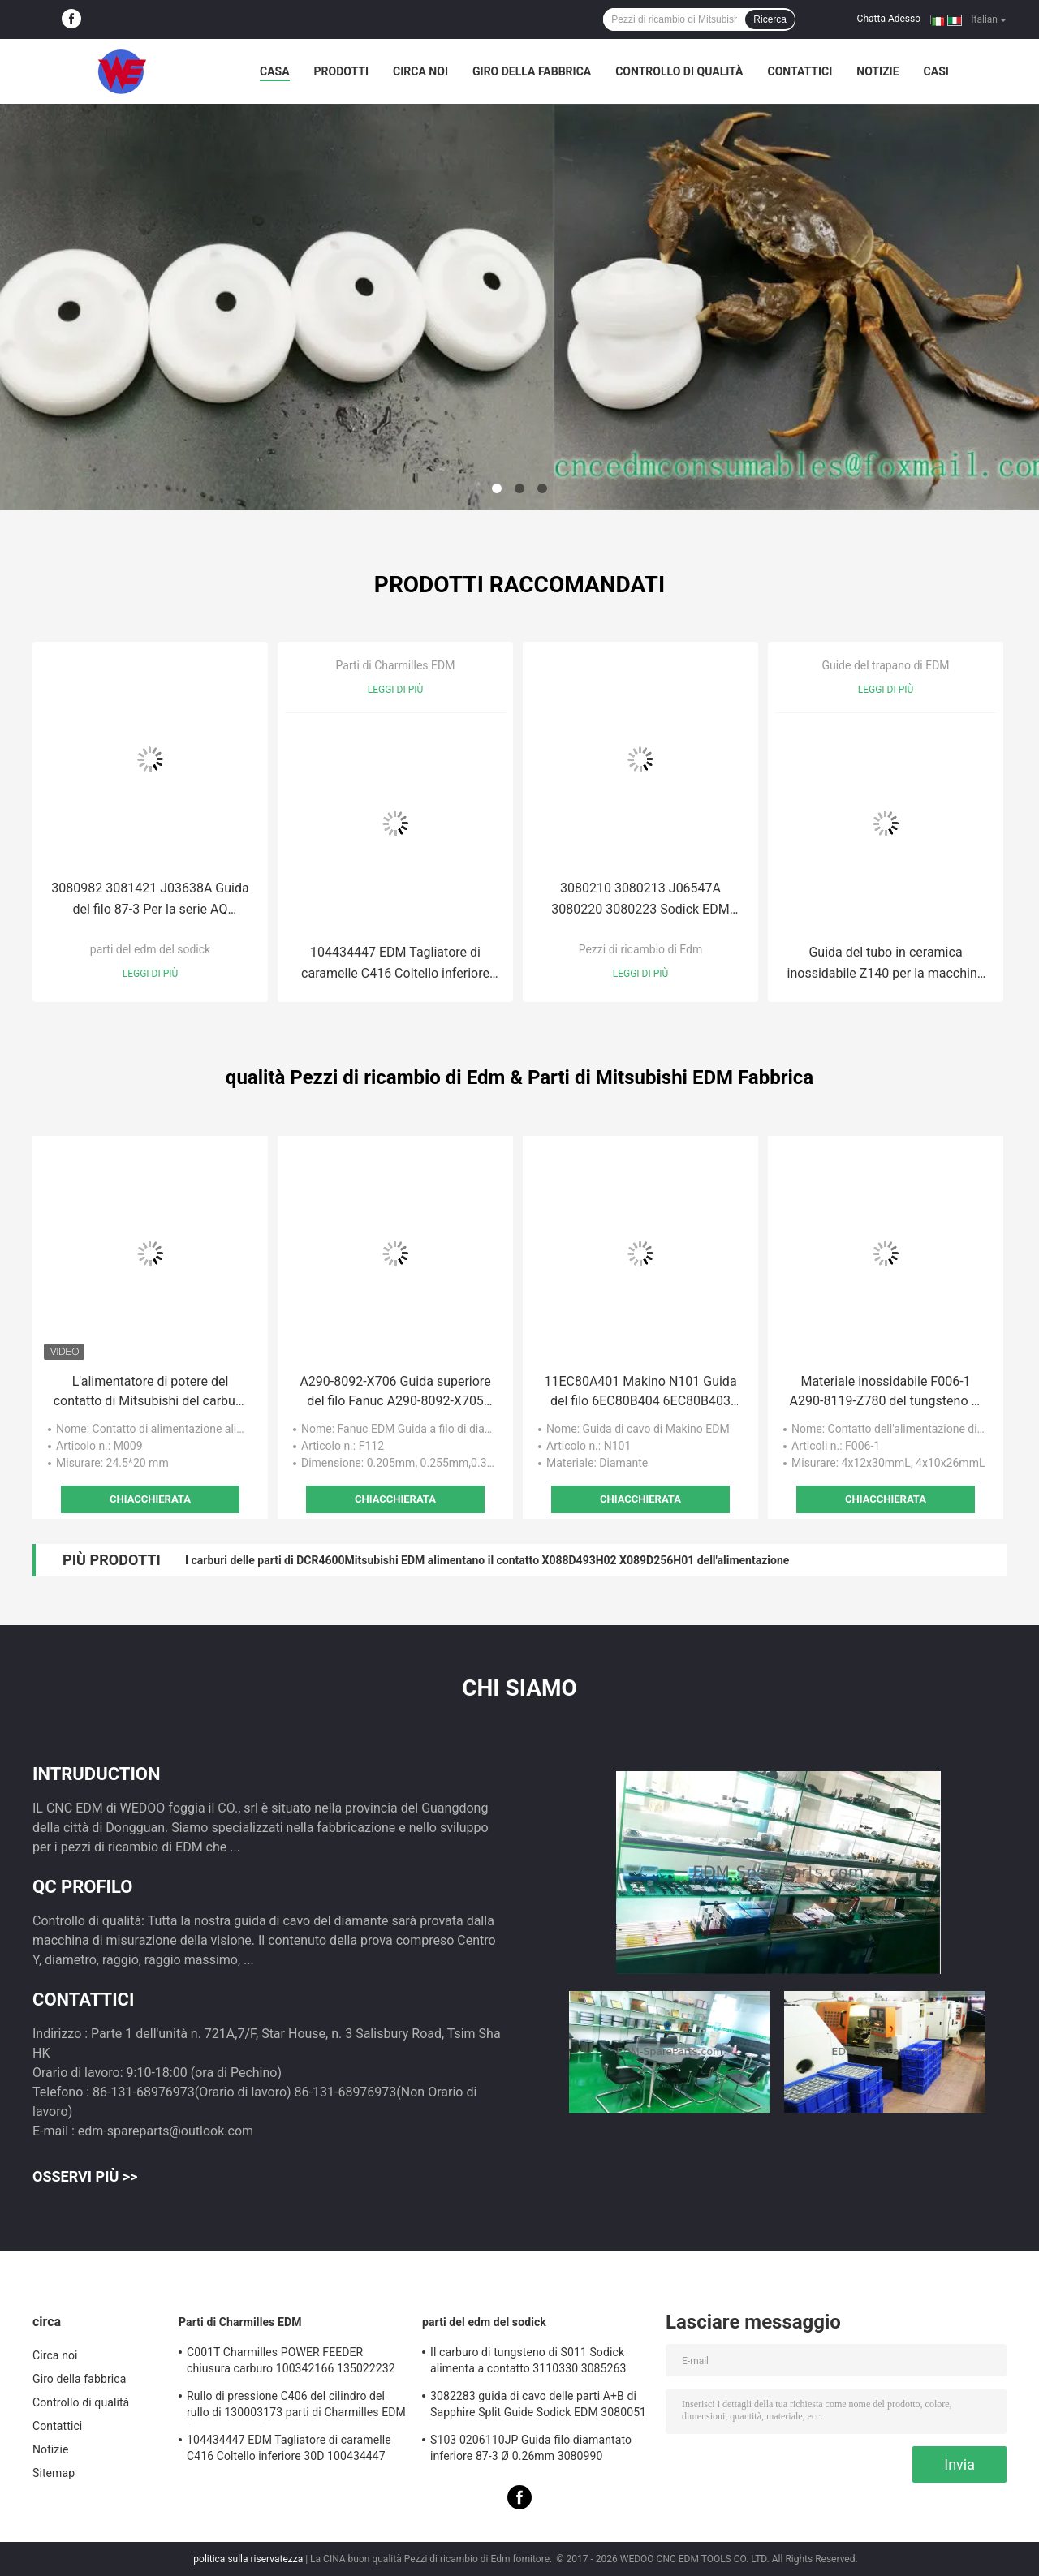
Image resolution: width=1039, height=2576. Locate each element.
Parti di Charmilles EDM (395, 665)
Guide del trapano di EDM (885, 665)
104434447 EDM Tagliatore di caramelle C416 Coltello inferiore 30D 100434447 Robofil (395, 964)
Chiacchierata (150, 1499)
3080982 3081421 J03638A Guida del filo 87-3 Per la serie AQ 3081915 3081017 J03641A (149, 900)
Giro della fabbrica (531, 71)
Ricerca (770, 19)
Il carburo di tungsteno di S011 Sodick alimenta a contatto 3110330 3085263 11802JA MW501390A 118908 (528, 2363)
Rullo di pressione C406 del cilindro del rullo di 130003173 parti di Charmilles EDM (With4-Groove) (296, 2406)
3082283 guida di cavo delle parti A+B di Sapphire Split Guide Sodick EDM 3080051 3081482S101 (538, 2406)
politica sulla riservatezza (248, 2559)
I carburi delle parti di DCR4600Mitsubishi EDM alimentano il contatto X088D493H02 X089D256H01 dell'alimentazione (487, 1560)
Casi (936, 71)
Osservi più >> (84, 2176)
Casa (275, 71)
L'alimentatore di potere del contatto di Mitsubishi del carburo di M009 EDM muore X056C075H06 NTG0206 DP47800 (151, 1392)
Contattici (799, 71)
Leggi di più (151, 973)
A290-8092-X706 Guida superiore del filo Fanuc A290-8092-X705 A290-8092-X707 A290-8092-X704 (395, 1392)
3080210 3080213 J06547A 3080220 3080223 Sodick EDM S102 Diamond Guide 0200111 (640, 900)
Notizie (877, 71)
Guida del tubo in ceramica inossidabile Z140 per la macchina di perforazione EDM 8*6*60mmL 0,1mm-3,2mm (886, 964)
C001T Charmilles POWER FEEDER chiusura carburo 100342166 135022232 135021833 (291, 2363)
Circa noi (420, 71)
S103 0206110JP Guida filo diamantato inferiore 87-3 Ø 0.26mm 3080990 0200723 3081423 (531, 2450)
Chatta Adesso (889, 18)
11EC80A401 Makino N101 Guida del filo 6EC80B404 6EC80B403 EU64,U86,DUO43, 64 (640, 1392)
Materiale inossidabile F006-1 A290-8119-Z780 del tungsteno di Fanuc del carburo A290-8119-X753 (886, 1392)
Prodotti (341, 71)
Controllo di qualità (679, 71)
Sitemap (53, 2472)
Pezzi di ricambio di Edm (641, 949)
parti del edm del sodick (150, 949)
